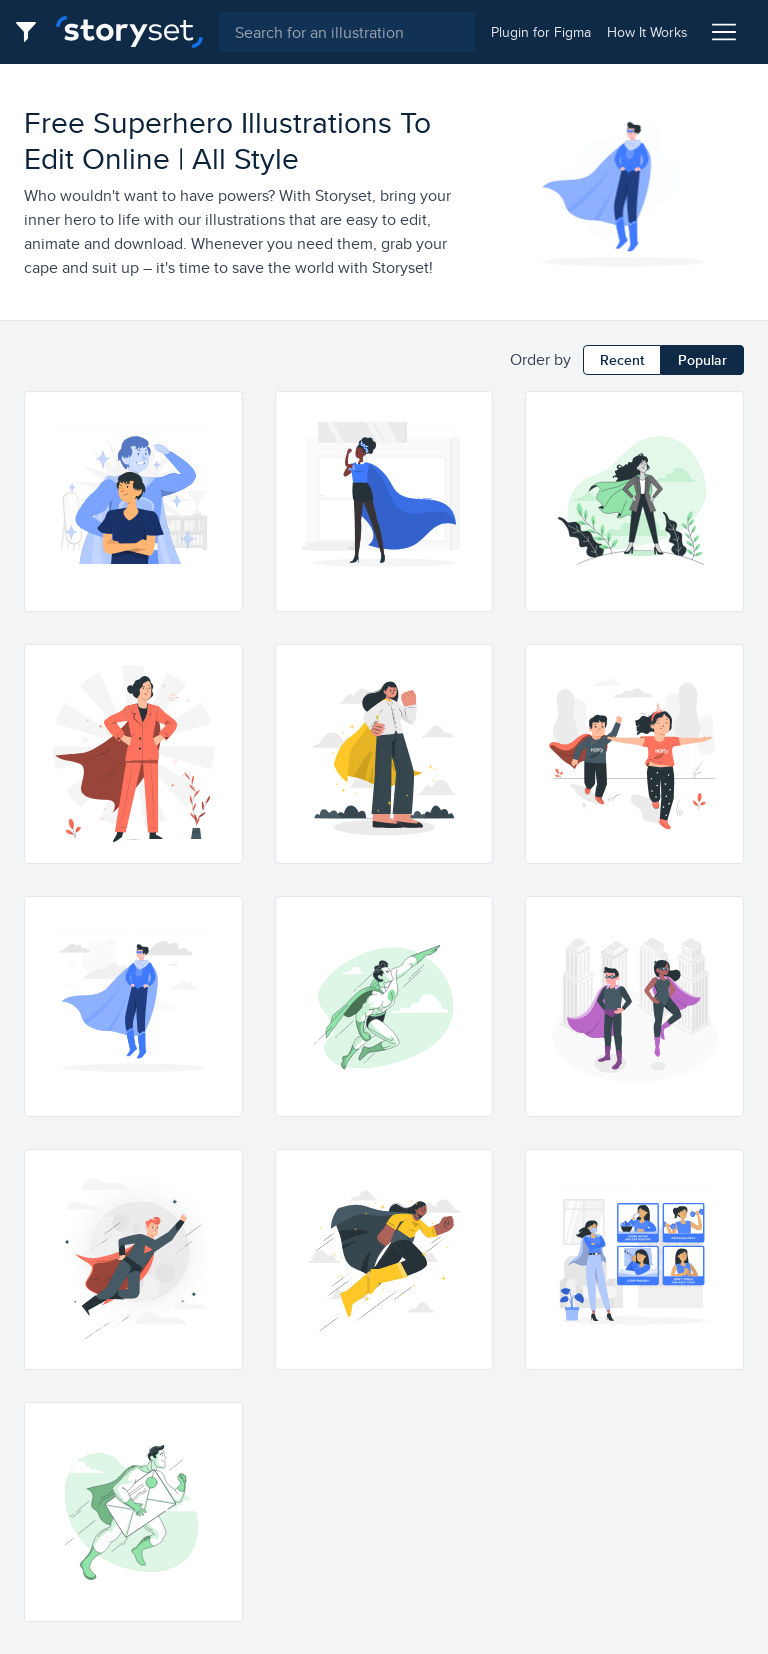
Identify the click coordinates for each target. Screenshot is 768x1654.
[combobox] (347, 32)
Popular (702, 360)
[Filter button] (32, 32)
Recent (622, 360)
